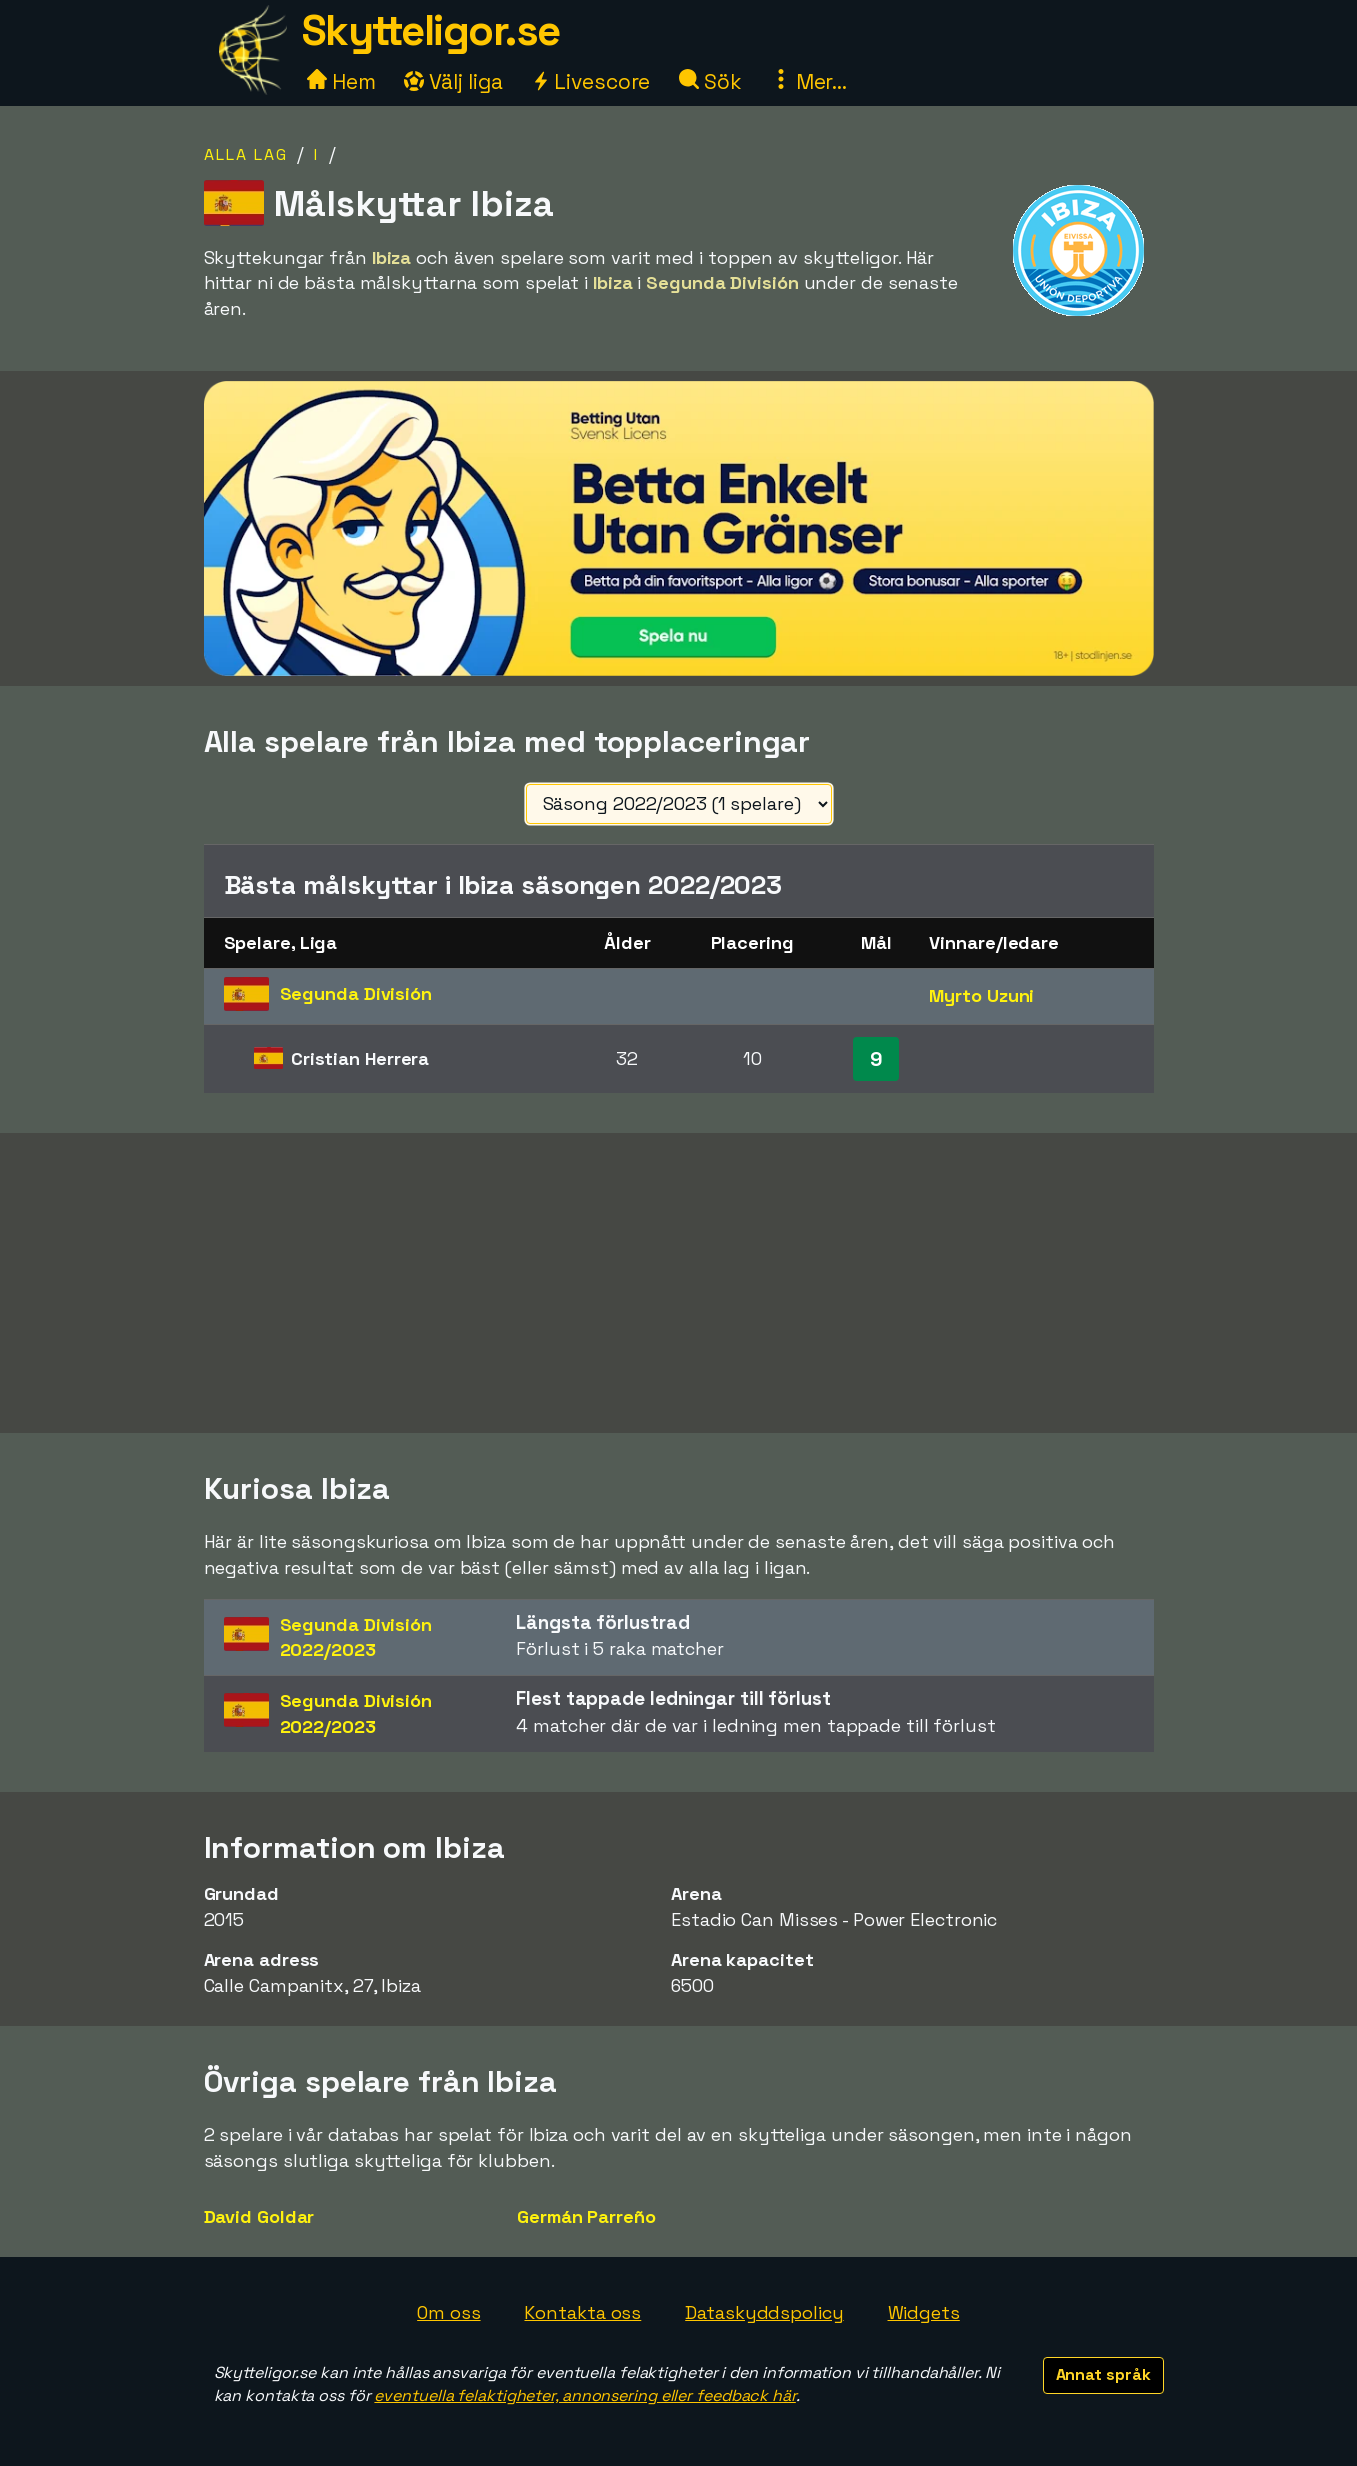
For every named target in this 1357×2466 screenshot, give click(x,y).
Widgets (924, 2312)
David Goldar (259, 2216)
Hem (341, 81)
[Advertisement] (679, 1283)
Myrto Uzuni (981, 995)
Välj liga (453, 81)
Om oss (448, 2312)
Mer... (809, 81)
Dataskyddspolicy (764, 2312)
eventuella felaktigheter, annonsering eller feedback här (584, 2395)
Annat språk (1103, 2374)
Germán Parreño (586, 2216)
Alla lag (246, 154)
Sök (710, 81)
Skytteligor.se (431, 30)
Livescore (590, 81)
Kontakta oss (582, 2312)
